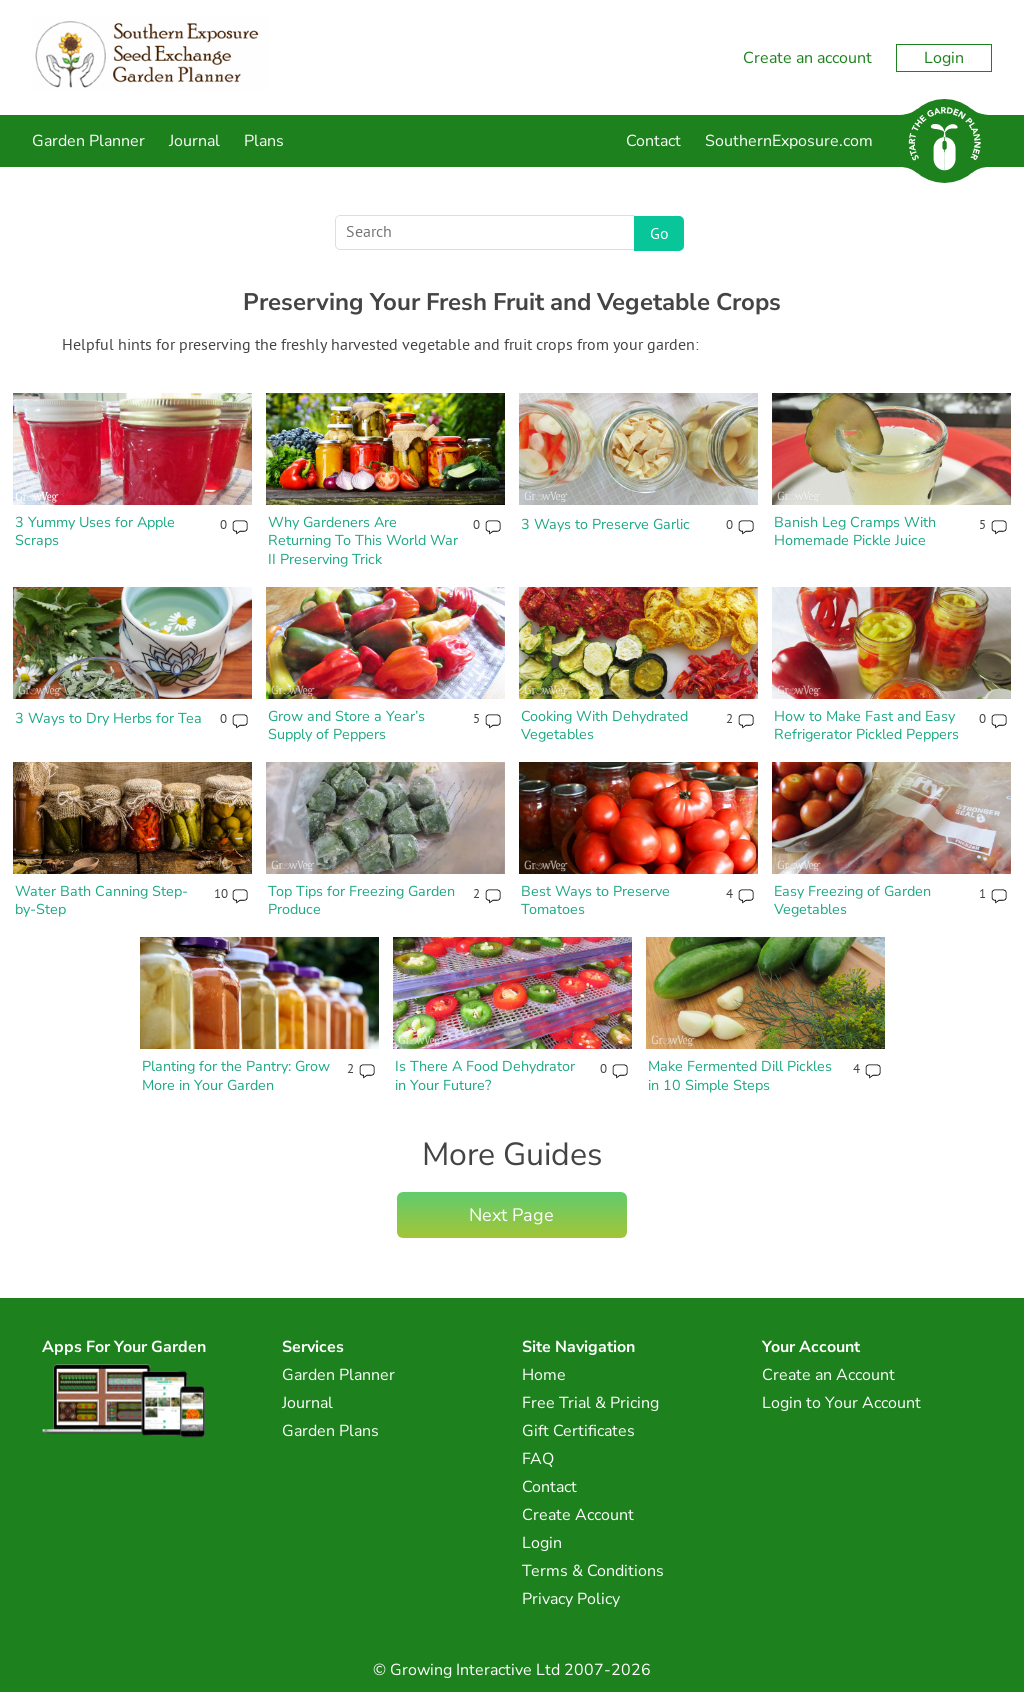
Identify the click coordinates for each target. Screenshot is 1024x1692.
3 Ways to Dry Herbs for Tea (108, 718)
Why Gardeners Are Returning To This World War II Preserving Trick (363, 540)
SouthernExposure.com (789, 141)
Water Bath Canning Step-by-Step (101, 900)
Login (944, 58)
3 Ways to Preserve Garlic (605, 524)
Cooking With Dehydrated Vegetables (604, 725)
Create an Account (828, 1375)
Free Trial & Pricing (590, 1403)
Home (544, 1375)
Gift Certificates (578, 1431)
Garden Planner (88, 141)
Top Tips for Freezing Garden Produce (361, 900)
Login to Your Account (841, 1403)
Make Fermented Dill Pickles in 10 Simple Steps (740, 1075)
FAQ (538, 1459)
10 (220, 895)
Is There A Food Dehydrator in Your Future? (485, 1075)
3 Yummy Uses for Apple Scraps (95, 531)
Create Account (578, 1515)
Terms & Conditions (593, 1571)
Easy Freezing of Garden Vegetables (852, 900)
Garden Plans (330, 1431)
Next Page (511, 1215)
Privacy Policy (571, 1599)
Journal (194, 141)
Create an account (807, 58)
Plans (264, 141)
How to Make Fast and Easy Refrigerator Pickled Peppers (866, 725)
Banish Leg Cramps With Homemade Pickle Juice (855, 531)
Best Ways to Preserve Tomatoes (595, 900)
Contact (653, 141)
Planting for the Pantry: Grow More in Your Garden (236, 1075)
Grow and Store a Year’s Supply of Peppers (346, 725)
